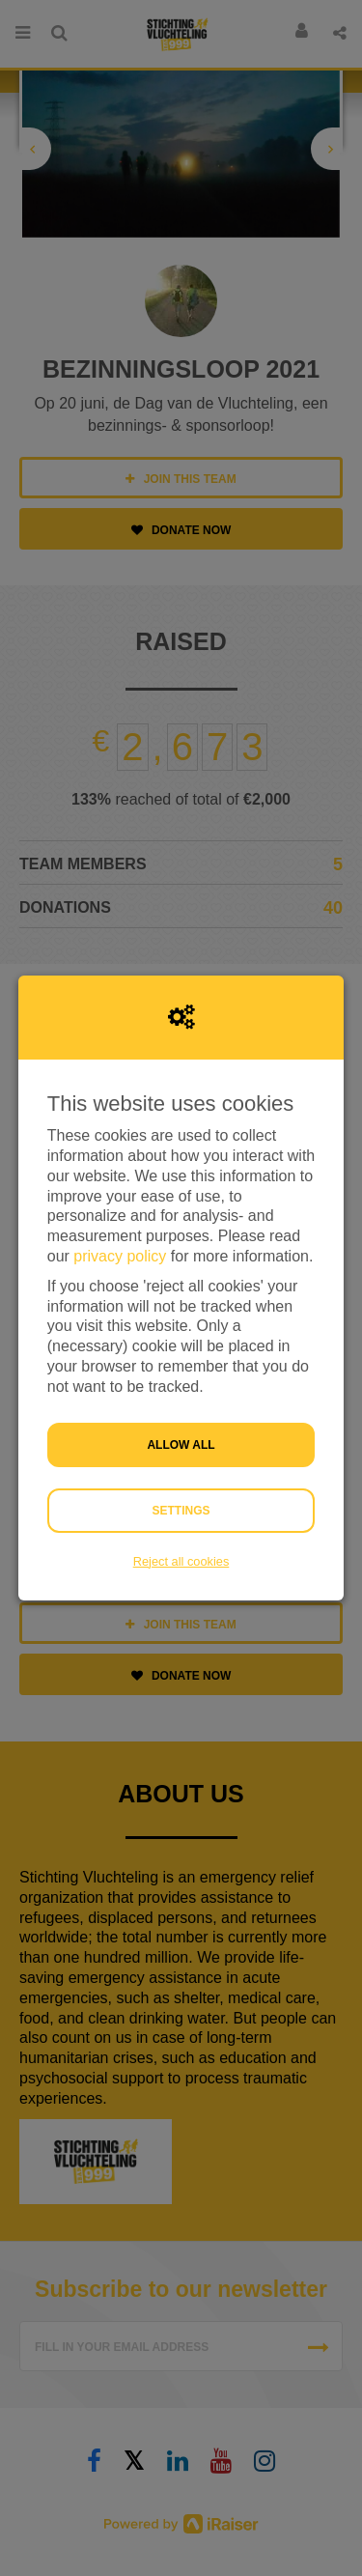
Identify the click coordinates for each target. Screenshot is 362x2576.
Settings (180, 1510)
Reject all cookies (181, 1561)
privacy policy (119, 1256)
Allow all (180, 1445)
